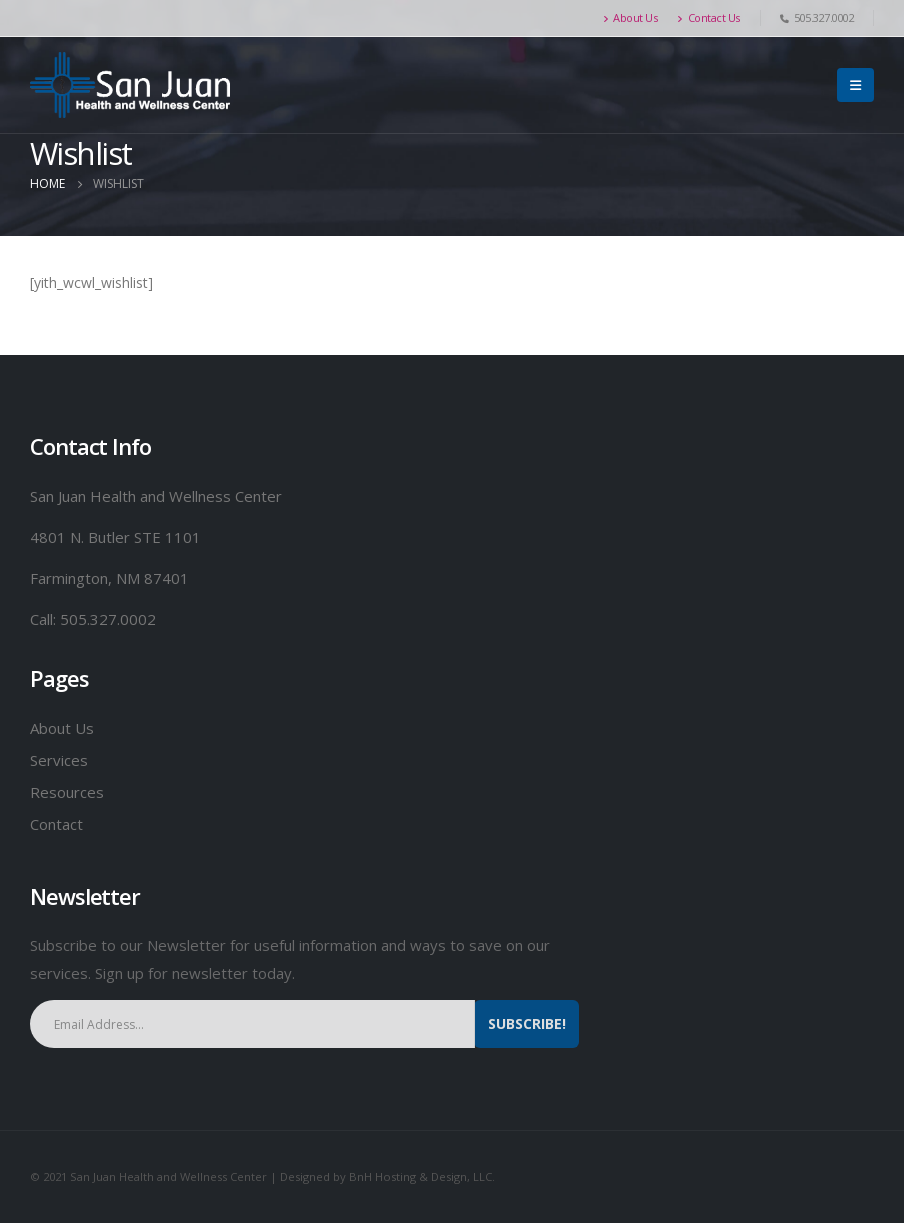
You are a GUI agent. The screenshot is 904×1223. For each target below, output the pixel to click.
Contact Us (708, 17)
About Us (630, 17)
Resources (69, 792)
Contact (56, 824)
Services (59, 760)
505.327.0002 (108, 619)
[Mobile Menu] (855, 85)
